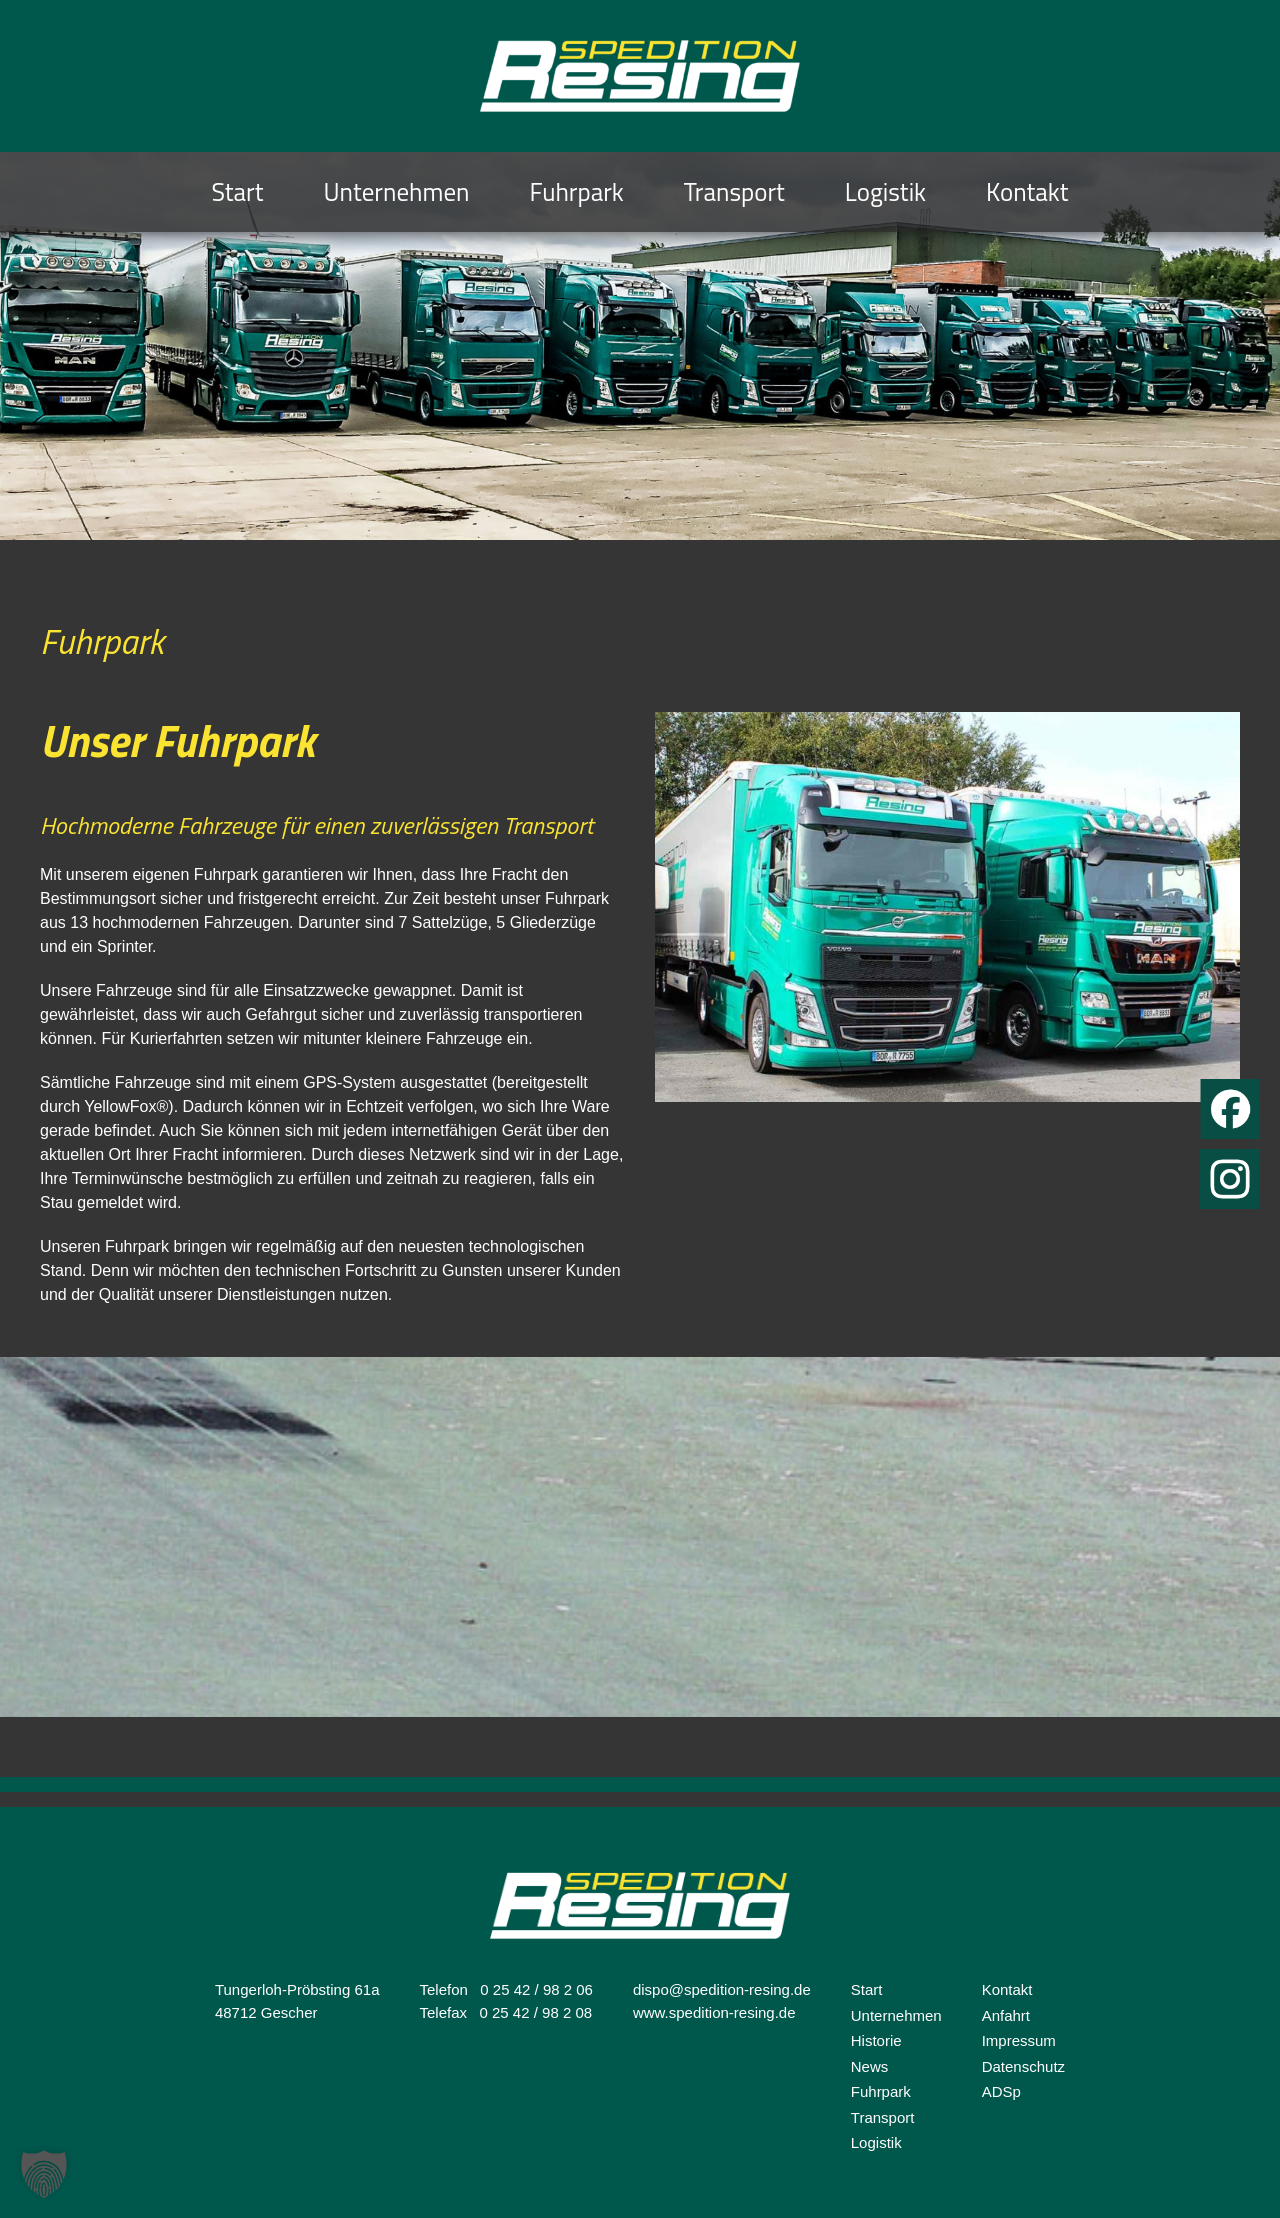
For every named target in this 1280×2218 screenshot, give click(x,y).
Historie (876, 2040)
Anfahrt (1006, 2015)
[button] (44, 2174)
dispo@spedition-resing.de (722, 1989)
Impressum (1019, 2040)
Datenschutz (1023, 2066)
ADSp (1001, 2091)
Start (237, 192)
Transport (734, 192)
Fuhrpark (576, 192)
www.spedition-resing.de (714, 2012)
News (870, 2066)
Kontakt (1027, 192)
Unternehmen (397, 192)
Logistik (885, 192)
